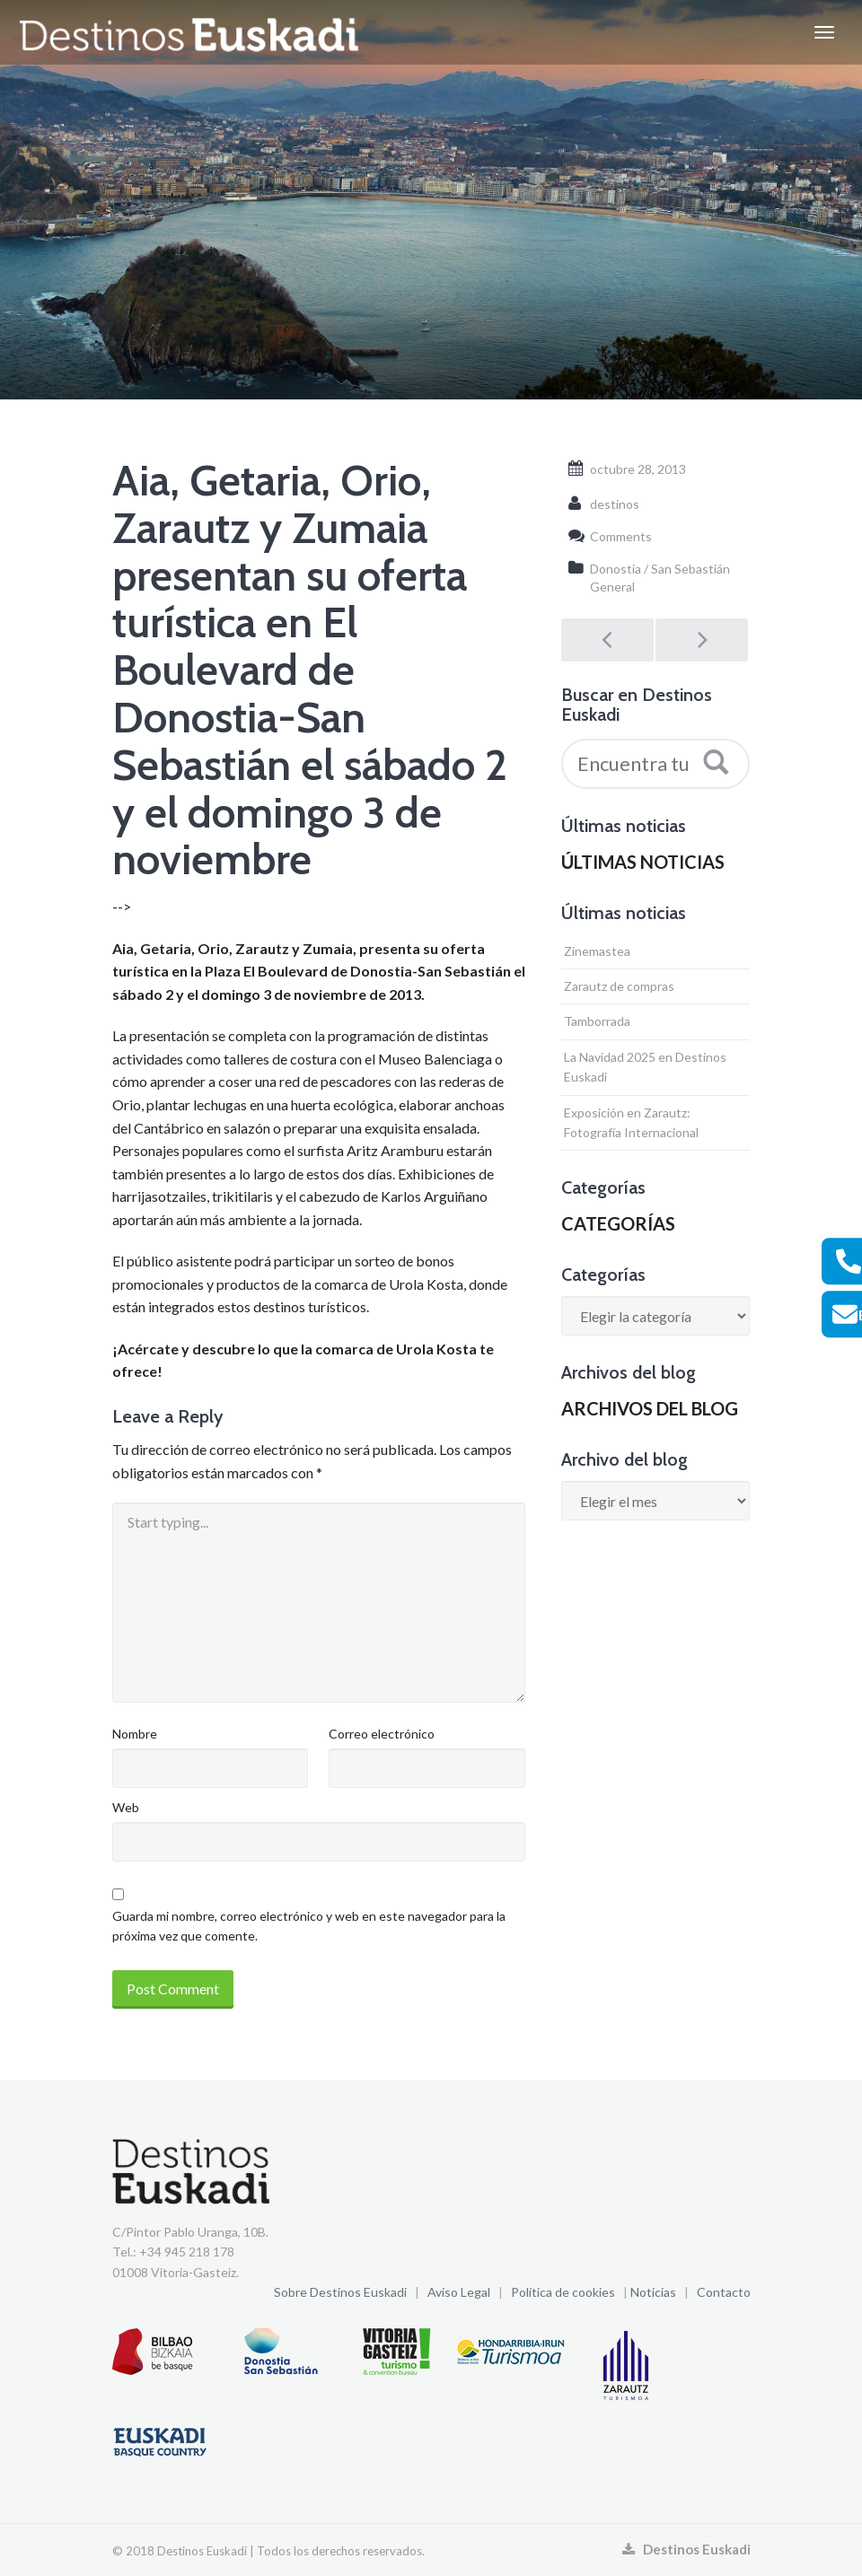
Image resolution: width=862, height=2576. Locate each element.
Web (125, 1807)
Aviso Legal (458, 2292)
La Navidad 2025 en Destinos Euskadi (645, 1066)
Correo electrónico (382, 1733)
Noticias (653, 2292)
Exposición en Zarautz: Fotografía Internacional (631, 1122)
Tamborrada (597, 1021)
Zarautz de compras (619, 986)
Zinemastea (597, 951)
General (612, 586)
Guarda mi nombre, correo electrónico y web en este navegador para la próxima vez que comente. (309, 1925)
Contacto (724, 2292)
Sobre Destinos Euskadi (340, 2292)
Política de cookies (563, 2292)
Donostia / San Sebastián (660, 568)
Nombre (134, 1733)
